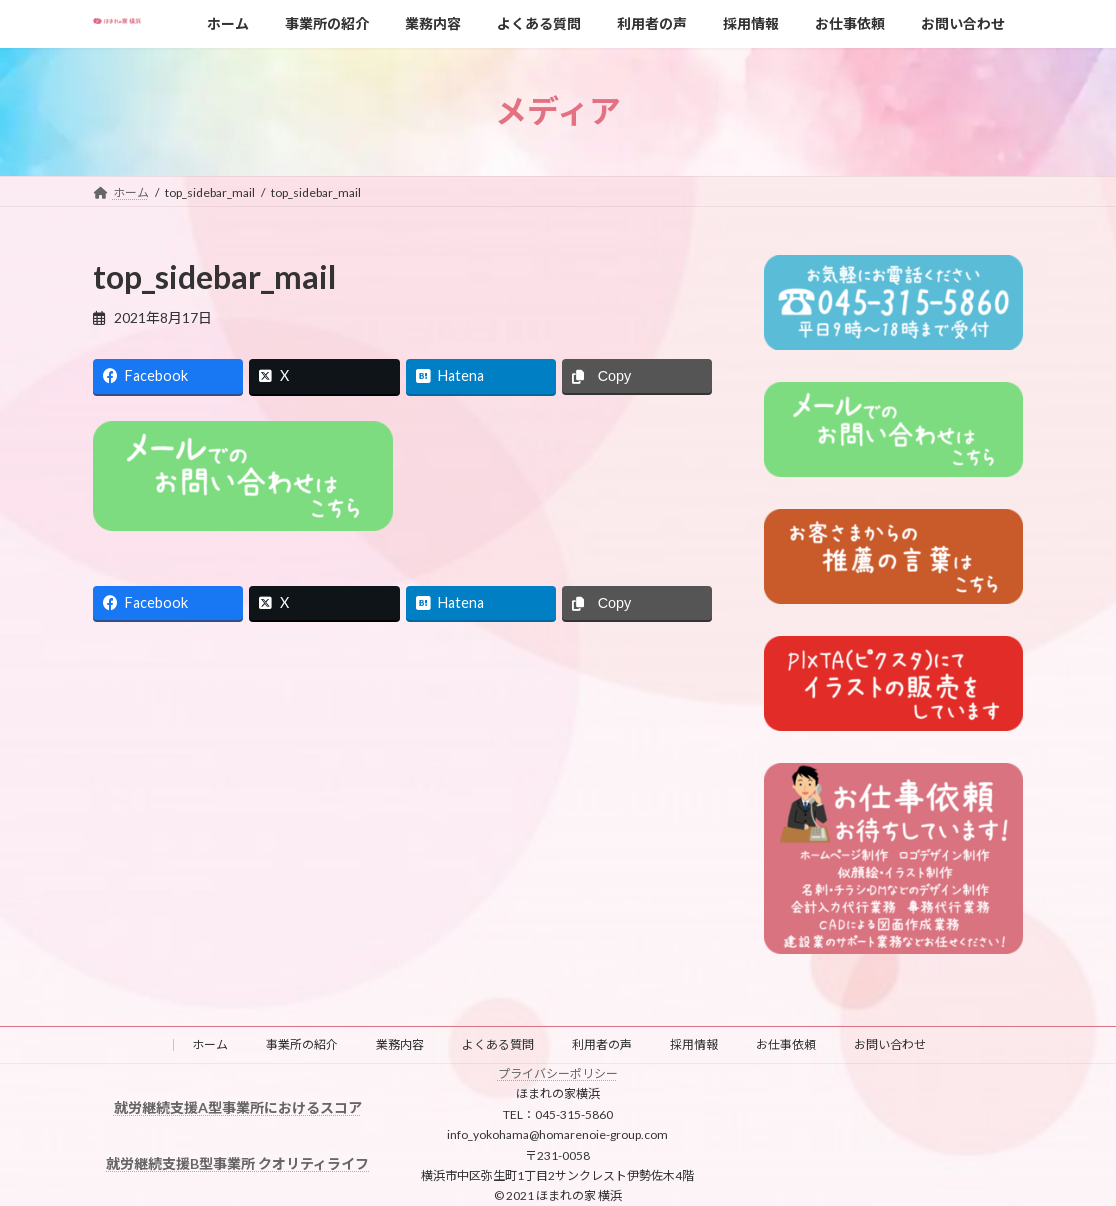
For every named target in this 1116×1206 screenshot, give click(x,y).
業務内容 (400, 1044)
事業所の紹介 (302, 1044)
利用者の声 (602, 1044)
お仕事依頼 (786, 1044)
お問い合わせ (890, 1044)
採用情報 (694, 1044)
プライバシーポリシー (558, 1073)
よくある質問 (498, 1044)
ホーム (210, 1044)
